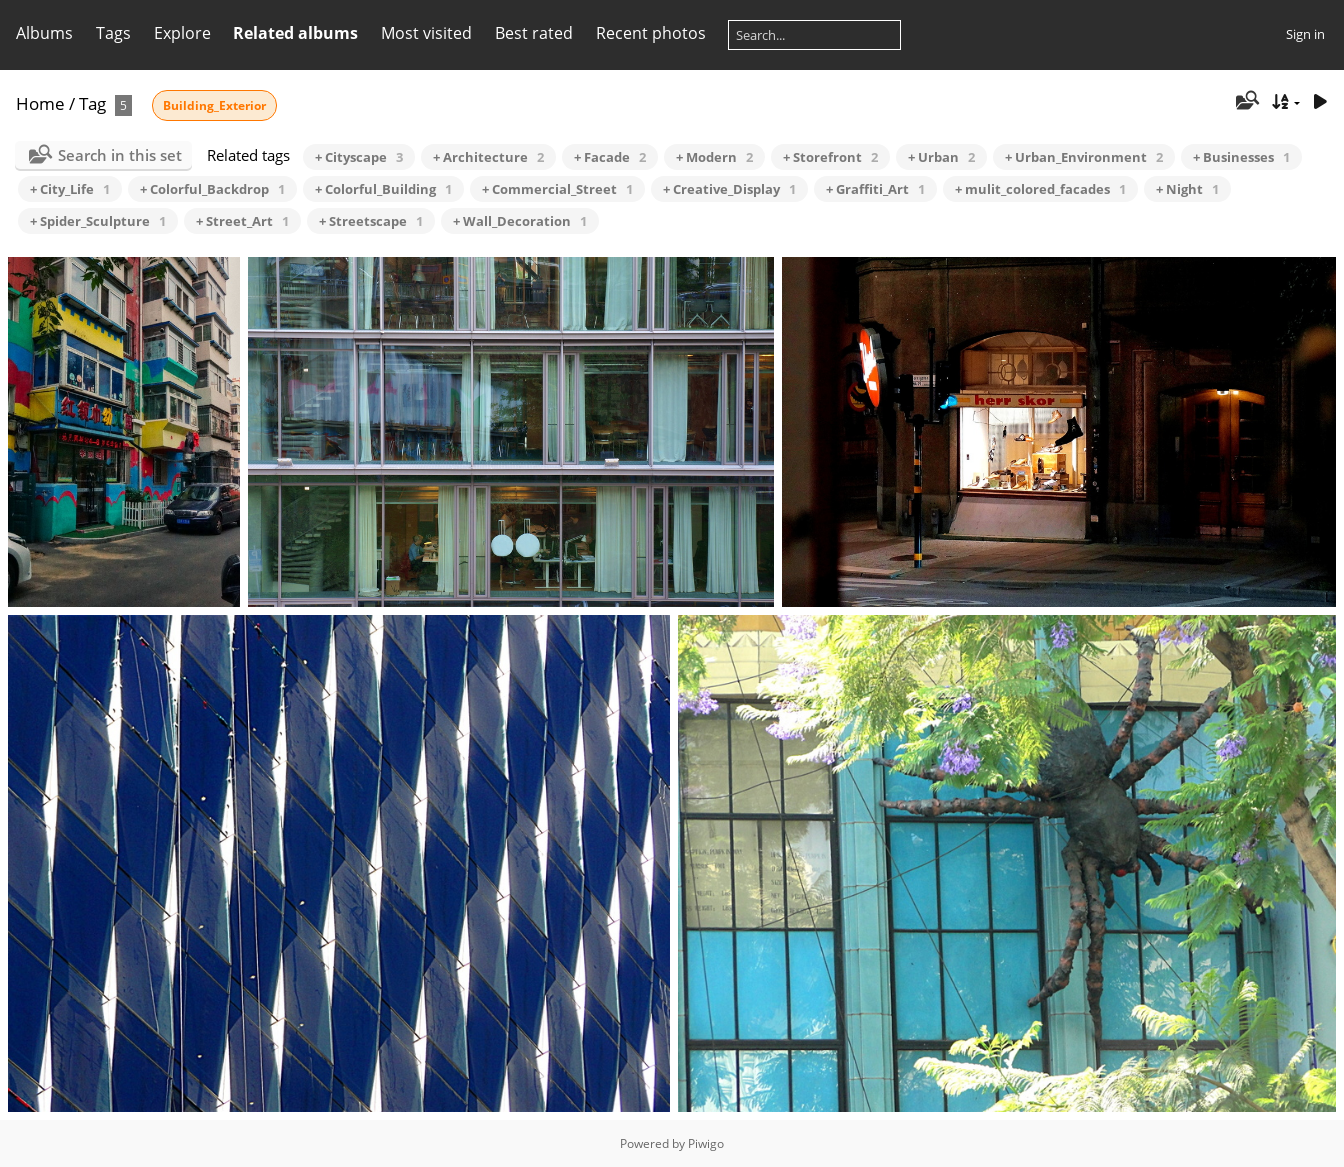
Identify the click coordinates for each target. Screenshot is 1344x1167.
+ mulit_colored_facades (1040, 189)
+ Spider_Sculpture (98, 221)
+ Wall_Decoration (520, 221)
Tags (113, 33)
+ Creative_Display (729, 189)
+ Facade (610, 157)
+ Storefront (830, 157)
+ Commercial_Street (557, 189)
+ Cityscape (359, 157)
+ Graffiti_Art (875, 189)
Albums (44, 33)
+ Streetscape (371, 221)
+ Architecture (488, 157)
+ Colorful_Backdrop (212, 189)
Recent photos (651, 33)
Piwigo (706, 1143)
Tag (92, 103)
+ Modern (714, 157)
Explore (182, 33)
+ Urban (941, 157)
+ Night (1187, 189)
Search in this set (120, 155)
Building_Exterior (214, 105)
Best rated (534, 33)
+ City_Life (70, 189)
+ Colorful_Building (383, 189)
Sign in (1305, 34)
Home (40, 103)
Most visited (426, 33)
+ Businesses (1241, 157)
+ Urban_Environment (1084, 157)
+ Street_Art (242, 221)
